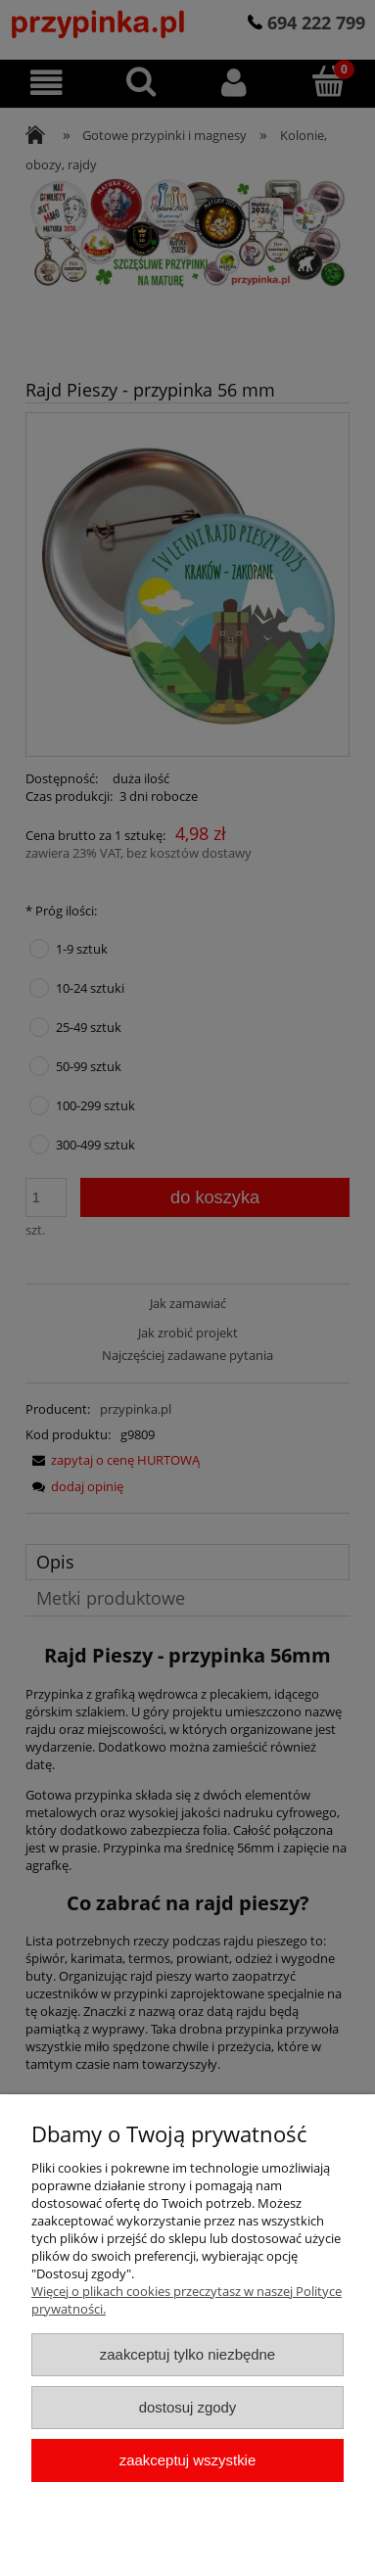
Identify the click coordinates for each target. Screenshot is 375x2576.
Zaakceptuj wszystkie (187, 2460)
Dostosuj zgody (188, 2407)
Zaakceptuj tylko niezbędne (187, 2354)
